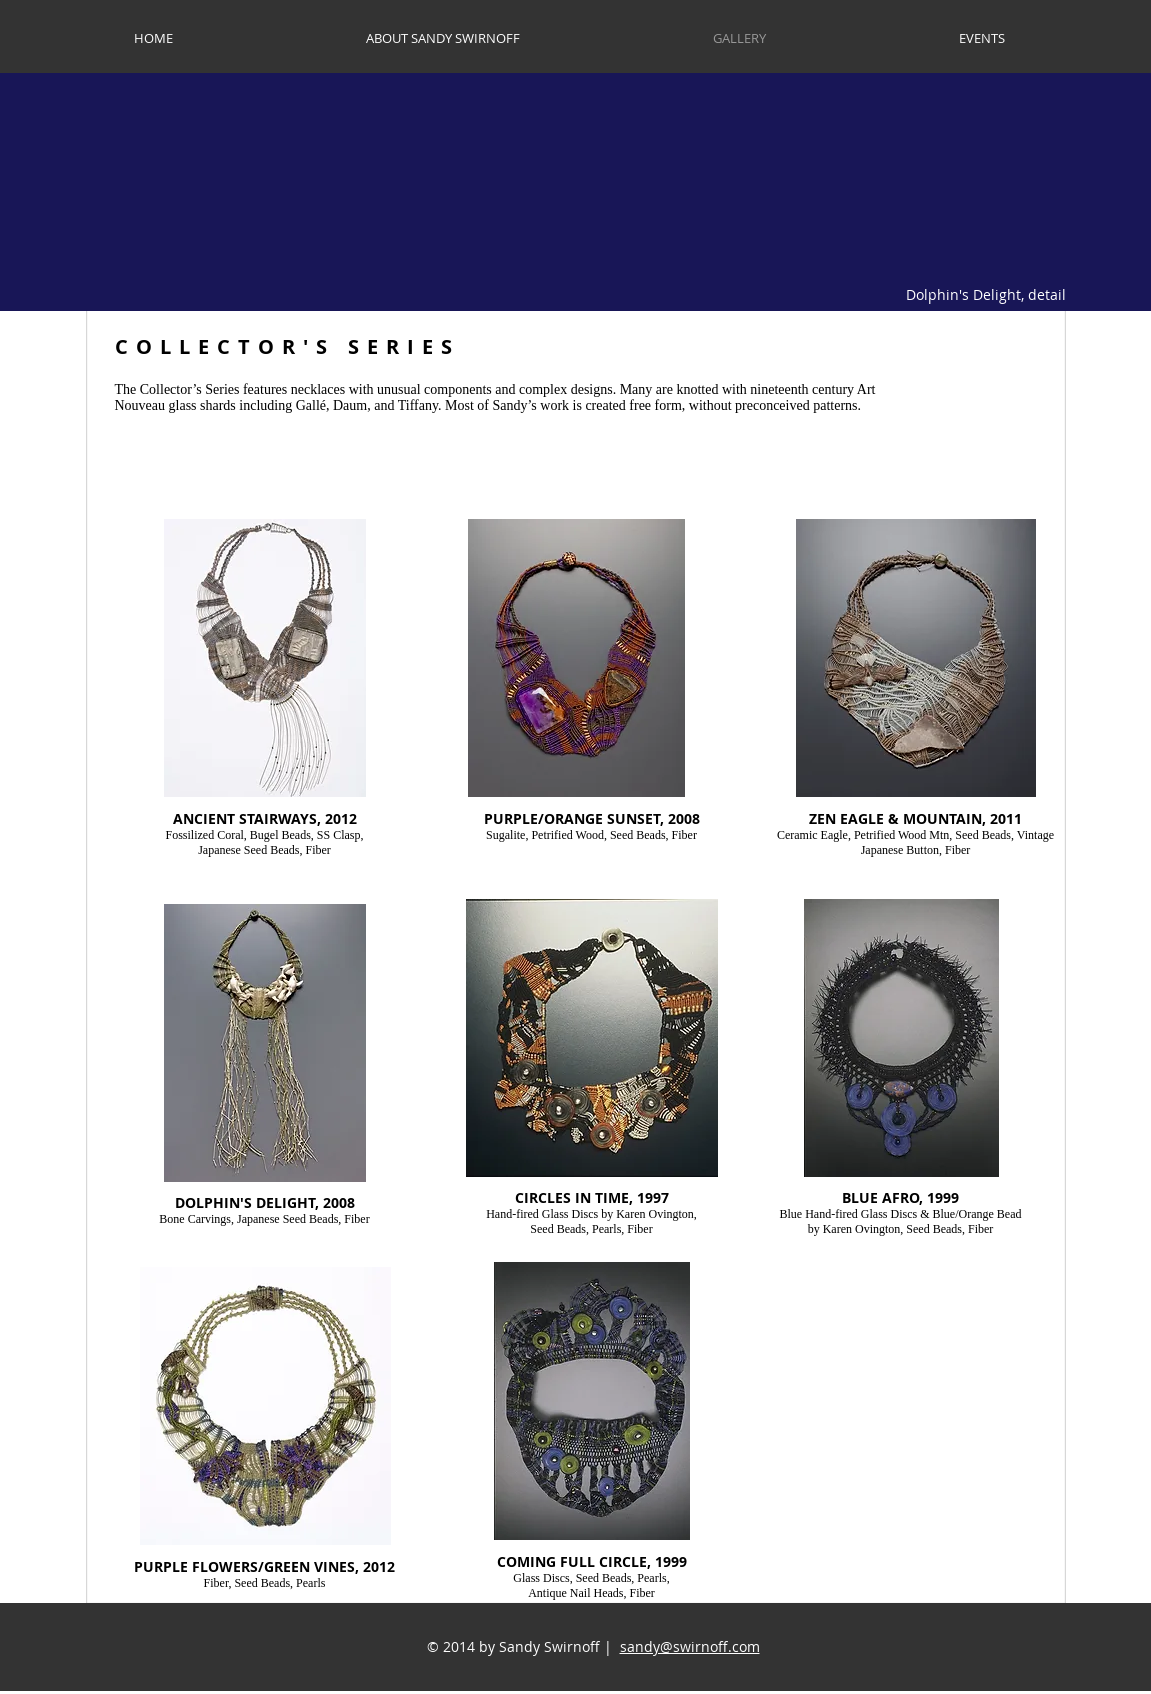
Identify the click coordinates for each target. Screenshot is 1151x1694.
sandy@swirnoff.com (690, 1646)
